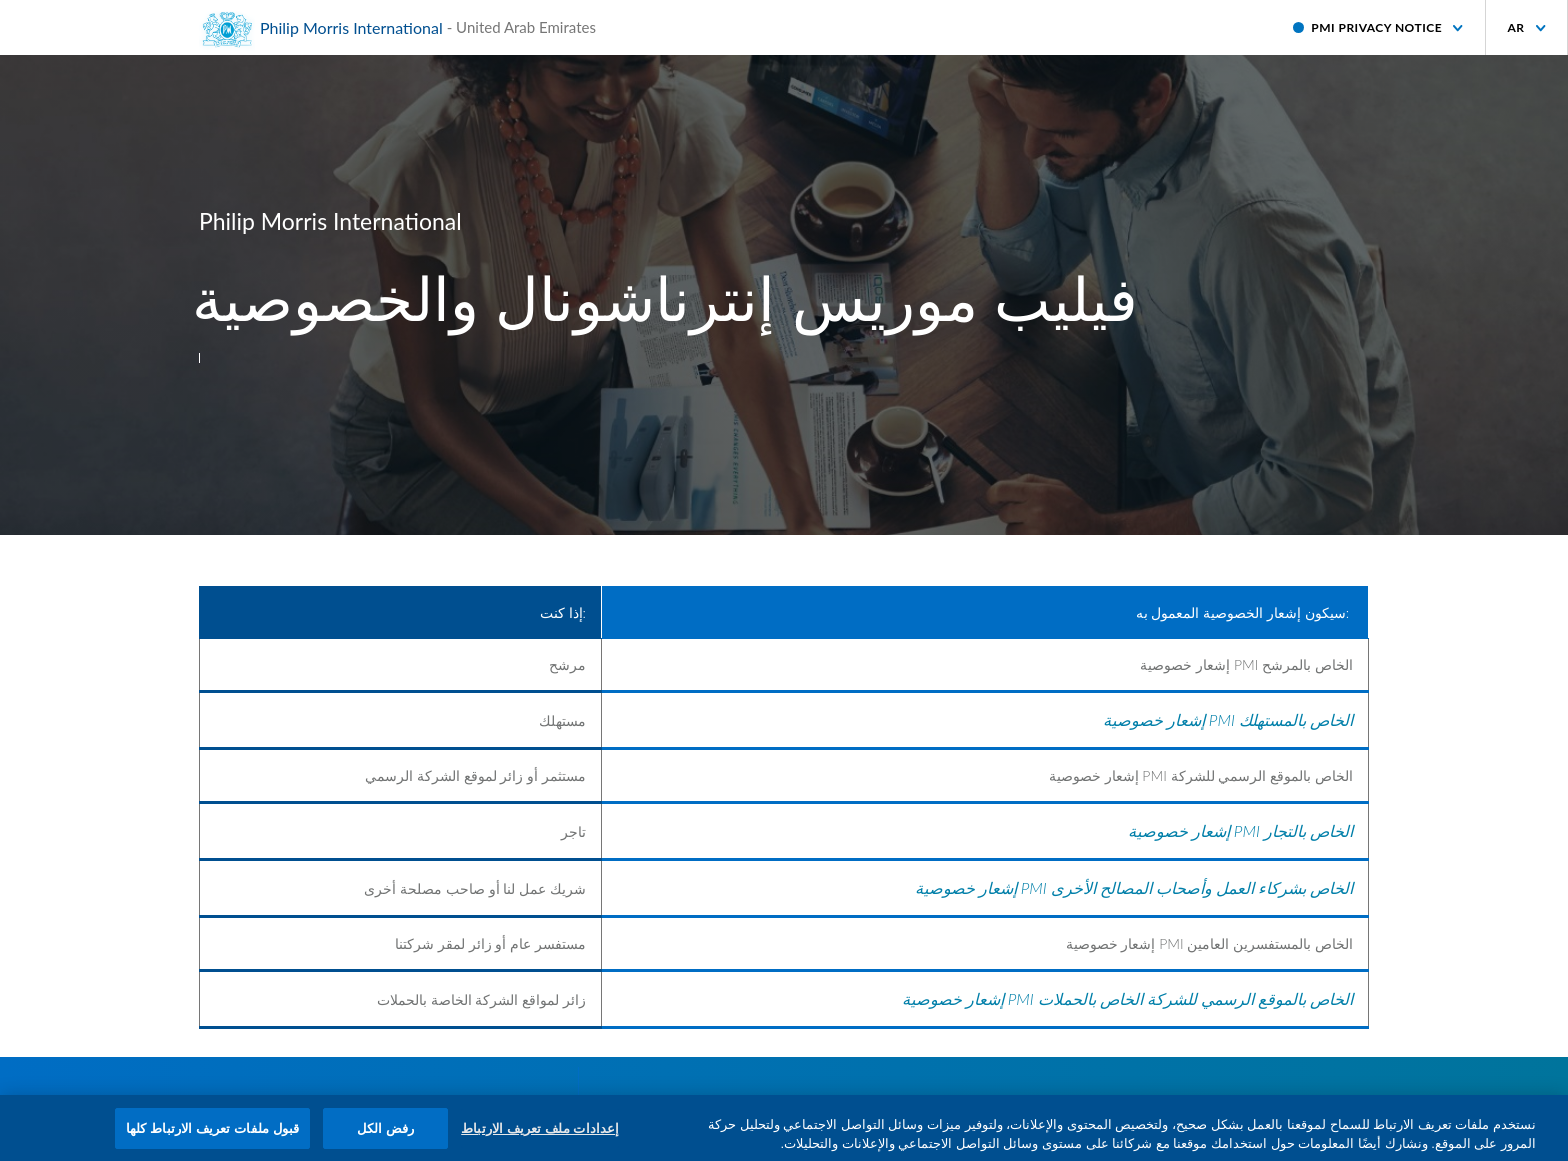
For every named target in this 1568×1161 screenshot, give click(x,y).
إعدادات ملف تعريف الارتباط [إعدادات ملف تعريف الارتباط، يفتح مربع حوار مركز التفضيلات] (540, 1134)
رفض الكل (386, 1134)
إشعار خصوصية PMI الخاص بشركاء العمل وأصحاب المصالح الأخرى (1134, 887)
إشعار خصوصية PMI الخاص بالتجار (1240, 830)
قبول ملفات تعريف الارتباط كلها (212, 1134)
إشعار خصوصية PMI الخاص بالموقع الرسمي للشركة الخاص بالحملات (1127, 998)
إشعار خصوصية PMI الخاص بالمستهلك (1228, 719)
